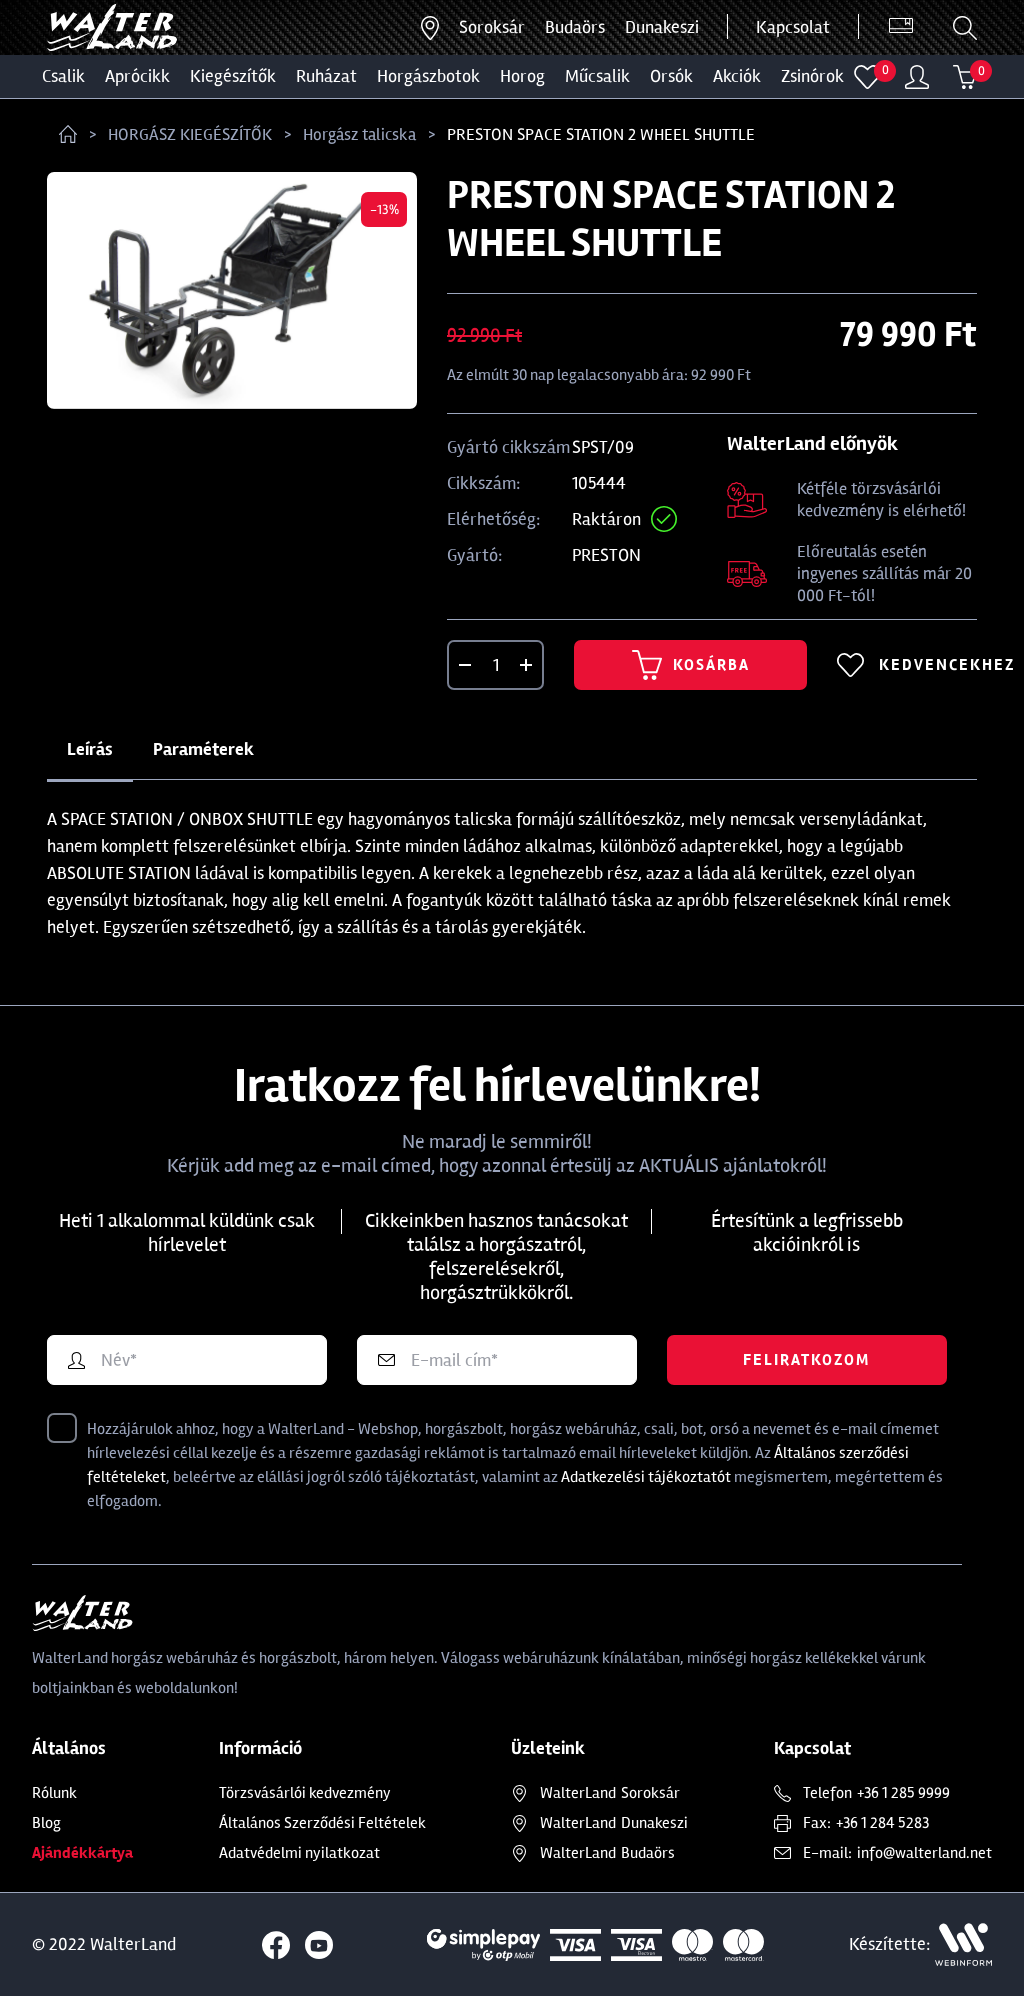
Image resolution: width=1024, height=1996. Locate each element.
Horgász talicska (359, 134)
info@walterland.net (924, 1853)
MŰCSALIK (597, 76)
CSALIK (63, 76)
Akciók (737, 76)
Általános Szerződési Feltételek (322, 1823)
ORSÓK (671, 76)
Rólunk (54, 1793)
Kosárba (691, 665)
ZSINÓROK (812, 76)
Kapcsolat (793, 27)
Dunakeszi (662, 27)
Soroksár (492, 27)
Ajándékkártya (82, 1853)
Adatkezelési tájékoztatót (646, 1477)
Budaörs (575, 27)
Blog (46, 1823)
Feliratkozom (806, 1360)
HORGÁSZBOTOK (428, 76)
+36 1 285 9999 (903, 1793)
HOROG (522, 76)
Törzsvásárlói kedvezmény (305, 1793)
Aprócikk (137, 76)
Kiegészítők (233, 76)
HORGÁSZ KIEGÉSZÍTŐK (190, 134)
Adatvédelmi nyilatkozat (299, 1853)
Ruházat (326, 76)
